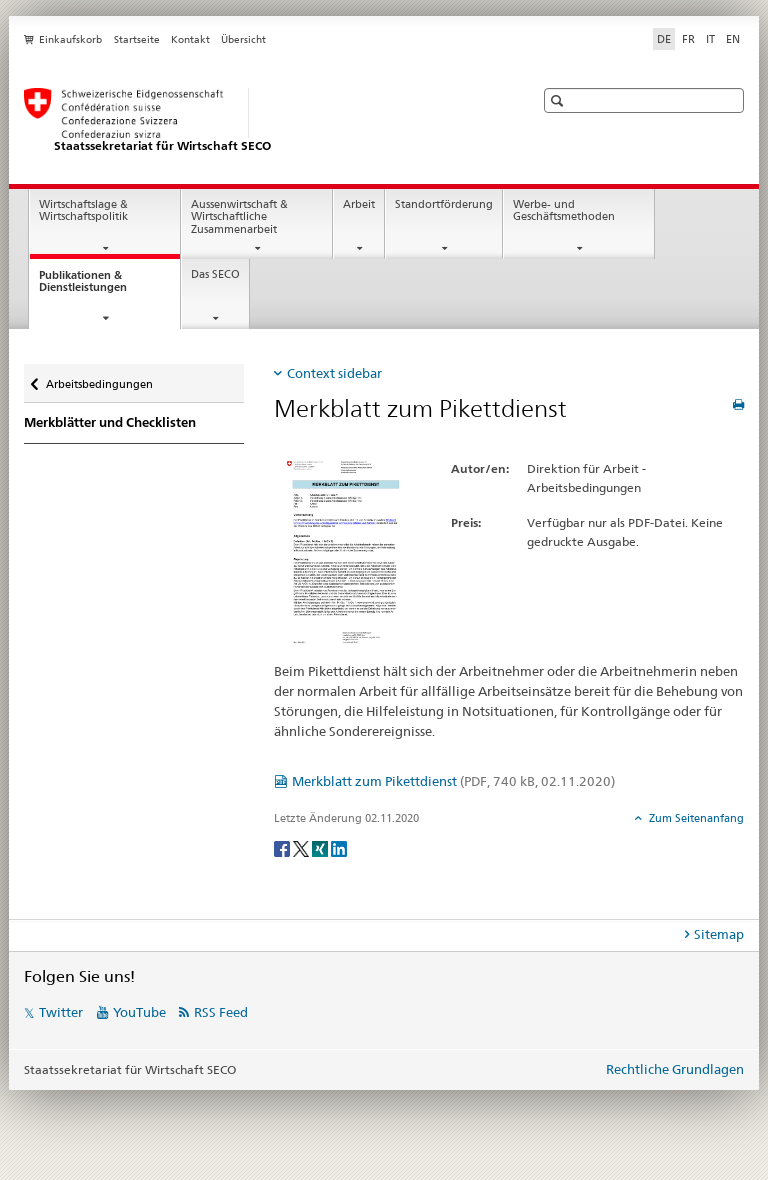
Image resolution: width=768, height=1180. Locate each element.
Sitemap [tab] (719, 934)
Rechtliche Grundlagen (675, 1069)
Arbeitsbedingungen (99, 379)
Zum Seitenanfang (695, 818)
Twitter (61, 1012)
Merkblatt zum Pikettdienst (453, 781)
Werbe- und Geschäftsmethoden (564, 211)
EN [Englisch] (733, 39)
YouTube (139, 1012)
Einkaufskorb (70, 39)
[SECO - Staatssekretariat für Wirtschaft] (259, 121)
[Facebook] (283, 848)
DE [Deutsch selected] (664, 39)
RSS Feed (221, 1012)
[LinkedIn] (339, 848)
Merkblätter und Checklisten (110, 422)
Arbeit (359, 204)
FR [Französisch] (688, 39)
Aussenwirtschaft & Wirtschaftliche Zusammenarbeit (239, 217)
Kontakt (190, 39)
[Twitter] (302, 848)
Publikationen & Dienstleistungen (101, 287)
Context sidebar (334, 373)
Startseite (137, 39)
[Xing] (321, 848)
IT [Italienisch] (710, 39)
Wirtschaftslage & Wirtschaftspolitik (83, 211)
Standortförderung (444, 204)
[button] (559, 100)
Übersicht (243, 39)
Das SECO (215, 274)
